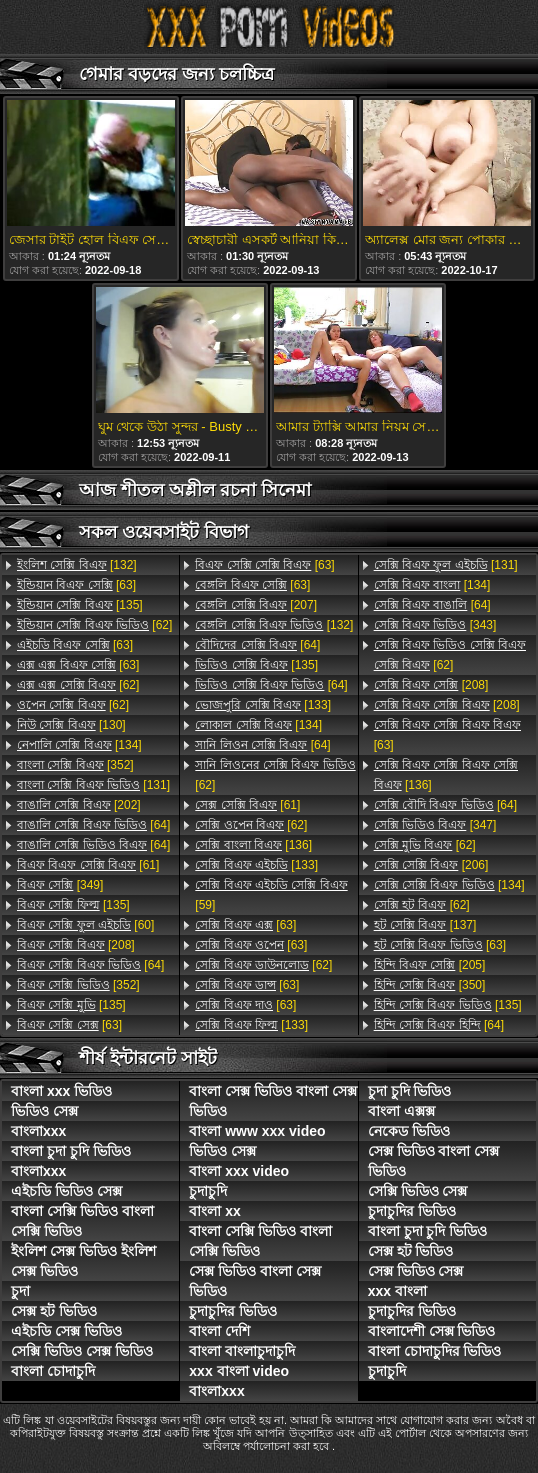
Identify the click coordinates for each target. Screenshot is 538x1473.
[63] (76, 585)
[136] (253, 845)
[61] (88, 865)
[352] (75, 765)
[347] (435, 825)
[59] (271, 895)
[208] (76, 945)
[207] (256, 605)
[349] (60, 885)
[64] (93, 825)
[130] (71, 725)
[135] (80, 605)
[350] (430, 985)
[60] (85, 925)
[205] (430, 965)
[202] (79, 805)
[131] (93, 785)
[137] (425, 925)
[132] (77, 565)
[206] (431, 865)
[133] (263, 705)
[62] (94, 625)
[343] (435, 625)
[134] (79, 745)
